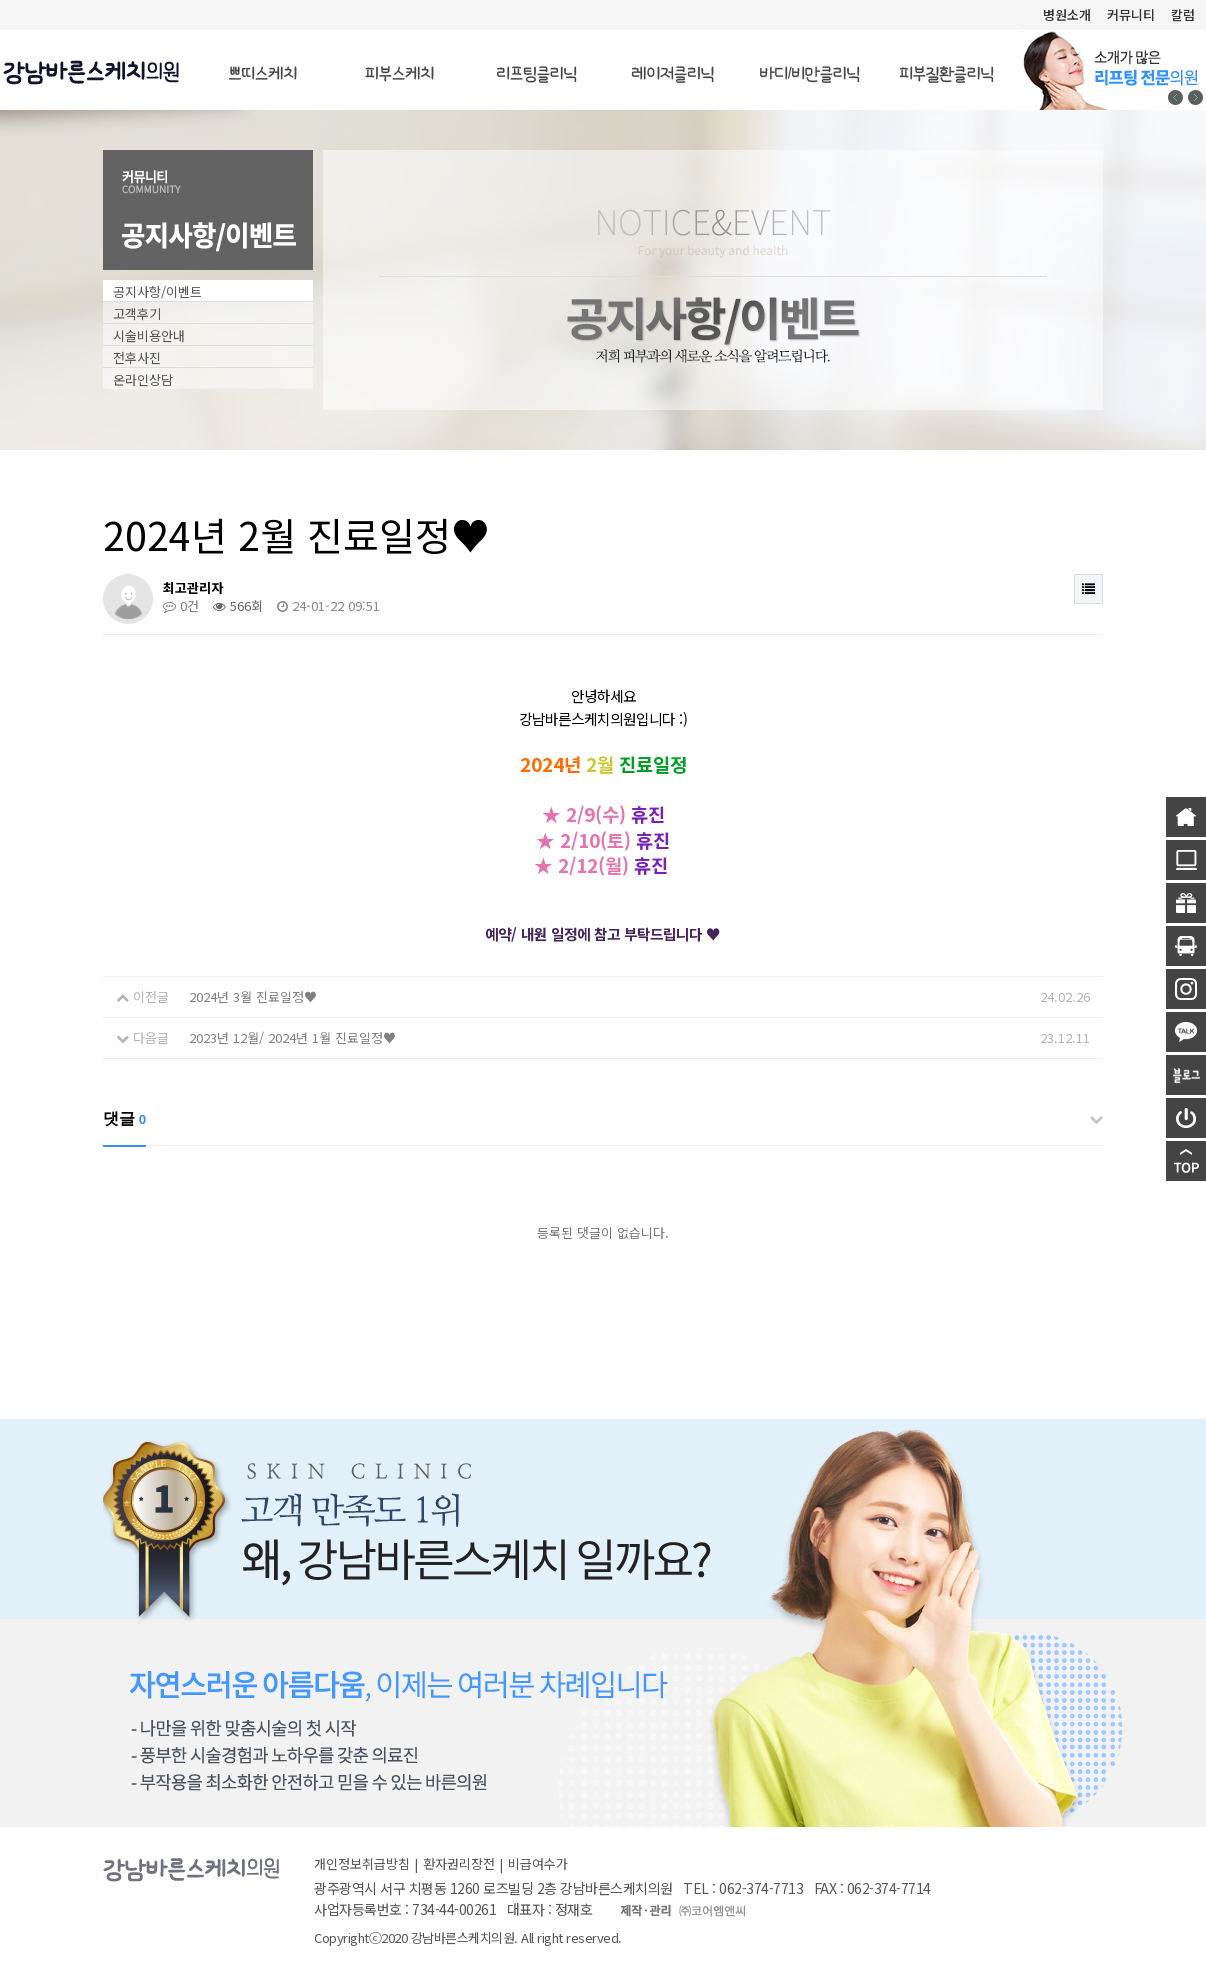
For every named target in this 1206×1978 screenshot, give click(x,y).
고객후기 (137, 313)
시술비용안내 (149, 335)
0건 (181, 605)
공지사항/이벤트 (157, 291)
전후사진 (137, 357)
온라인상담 (143, 379)
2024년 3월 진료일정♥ (253, 996)
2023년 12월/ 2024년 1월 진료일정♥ (292, 1037)
